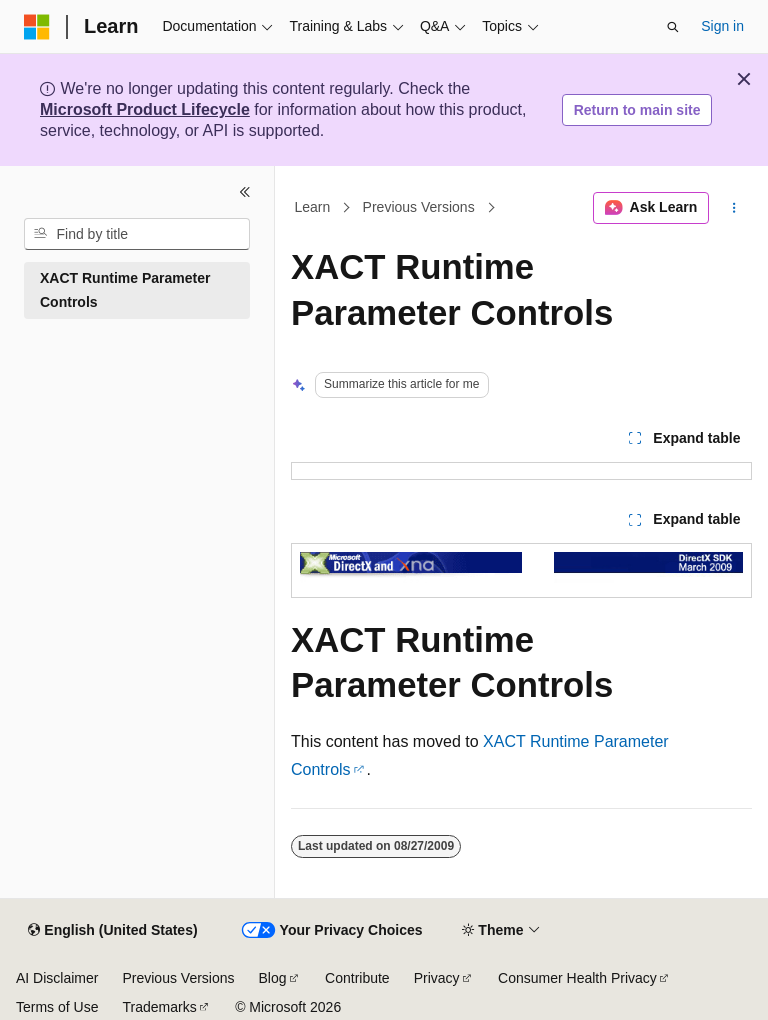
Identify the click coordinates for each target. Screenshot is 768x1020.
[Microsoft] (37, 27)
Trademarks (159, 1007)
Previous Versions (419, 208)
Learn (313, 208)
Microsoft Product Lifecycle (145, 109)
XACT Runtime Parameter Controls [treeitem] (125, 290)
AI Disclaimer (57, 978)
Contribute (357, 978)
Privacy (437, 978)
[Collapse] (245, 192)
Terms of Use (57, 1007)
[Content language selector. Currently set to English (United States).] (112, 931)
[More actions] (734, 208)
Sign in (722, 26)
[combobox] (137, 234)
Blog (273, 978)
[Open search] (673, 27)
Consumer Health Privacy (577, 978)
